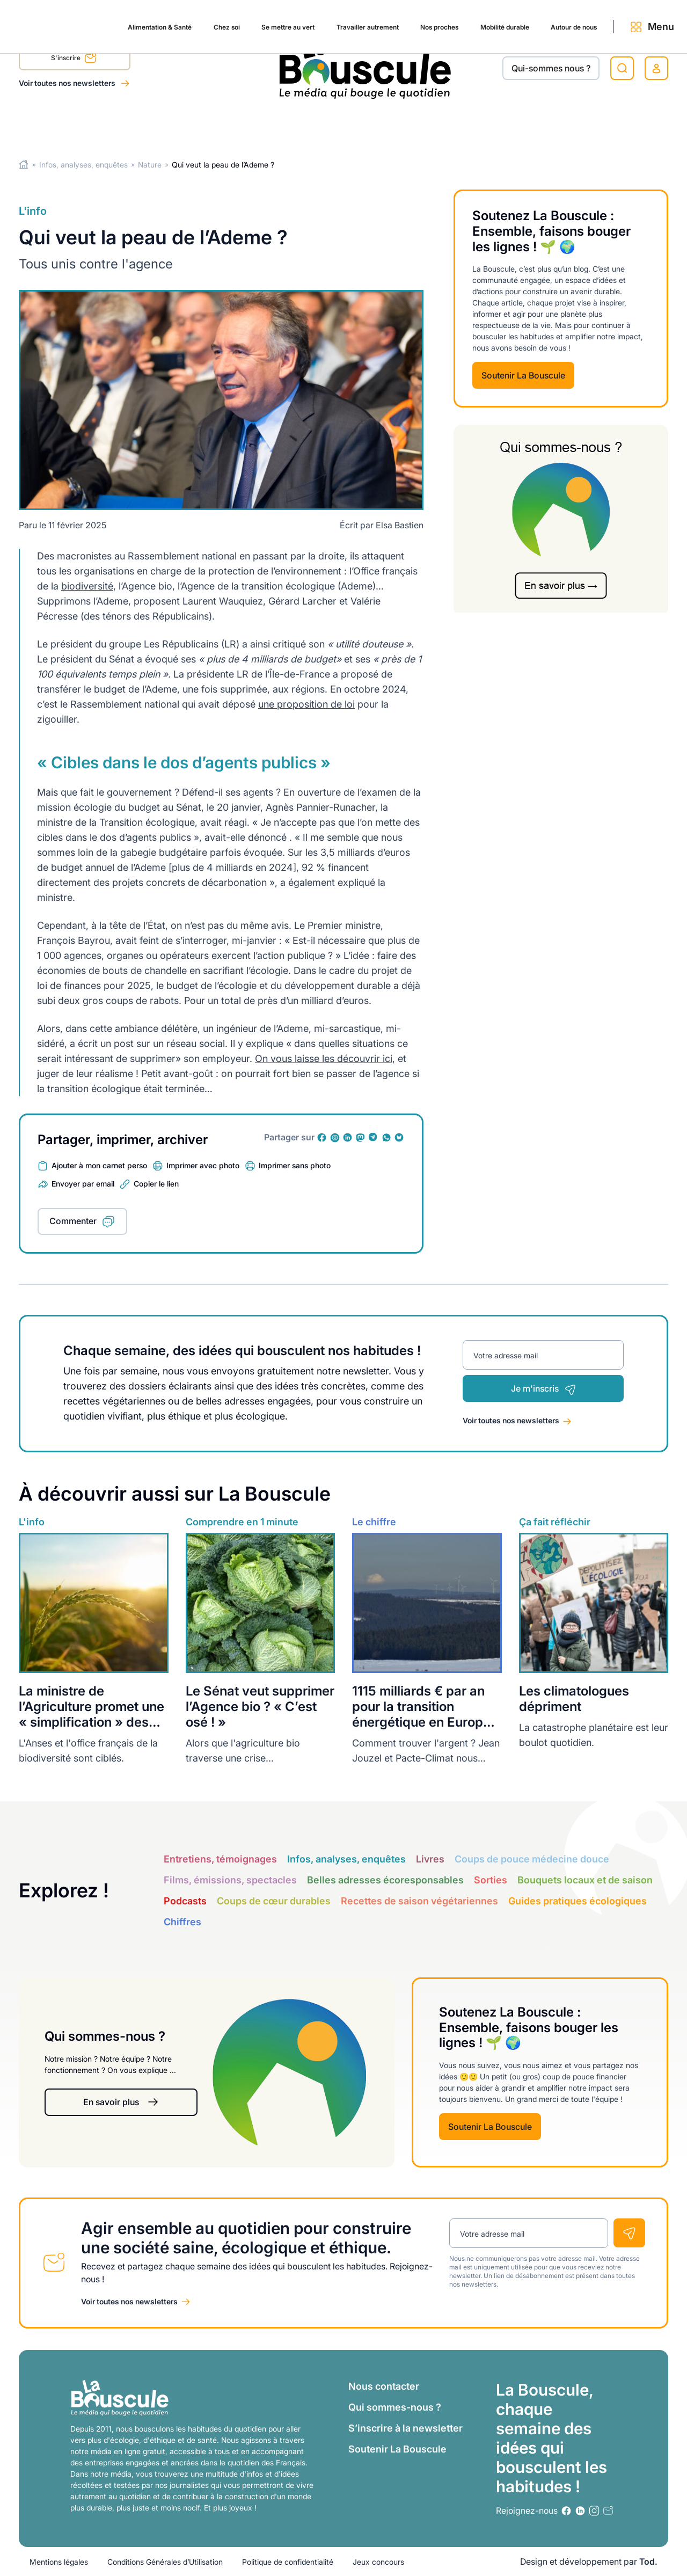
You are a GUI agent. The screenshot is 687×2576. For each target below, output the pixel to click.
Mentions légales (59, 2561)
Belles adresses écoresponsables (385, 1880)
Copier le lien (156, 1183)
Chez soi (139, 124)
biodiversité (87, 586)
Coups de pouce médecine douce (532, 1859)
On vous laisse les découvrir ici (323, 1058)
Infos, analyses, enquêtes (83, 164)
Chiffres (182, 1921)
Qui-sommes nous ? (550, 68)
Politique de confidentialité (287, 2561)
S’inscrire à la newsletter (405, 2428)
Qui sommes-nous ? (394, 2407)
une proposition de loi (306, 704)
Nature (150, 164)
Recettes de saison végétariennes (419, 1900)
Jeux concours (378, 2561)
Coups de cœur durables (274, 1900)
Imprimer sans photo (295, 1164)
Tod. (648, 2561)
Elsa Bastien (399, 525)
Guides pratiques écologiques (577, 1900)
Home (24, 164)
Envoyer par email (83, 1183)
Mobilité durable (456, 124)
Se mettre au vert (207, 124)
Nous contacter (383, 2386)
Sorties (490, 1880)
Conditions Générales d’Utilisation (165, 2561)
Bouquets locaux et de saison (585, 1880)
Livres (430, 1859)
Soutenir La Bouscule (523, 375)
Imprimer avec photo (202, 1164)
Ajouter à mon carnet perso (99, 1164)
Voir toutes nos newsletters (68, 83)
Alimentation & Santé (62, 124)
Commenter (73, 1221)
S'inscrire (74, 59)
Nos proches (381, 124)
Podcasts (185, 1900)
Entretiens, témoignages (220, 1859)
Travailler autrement (298, 124)
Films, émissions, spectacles (230, 1880)
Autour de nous (537, 124)
